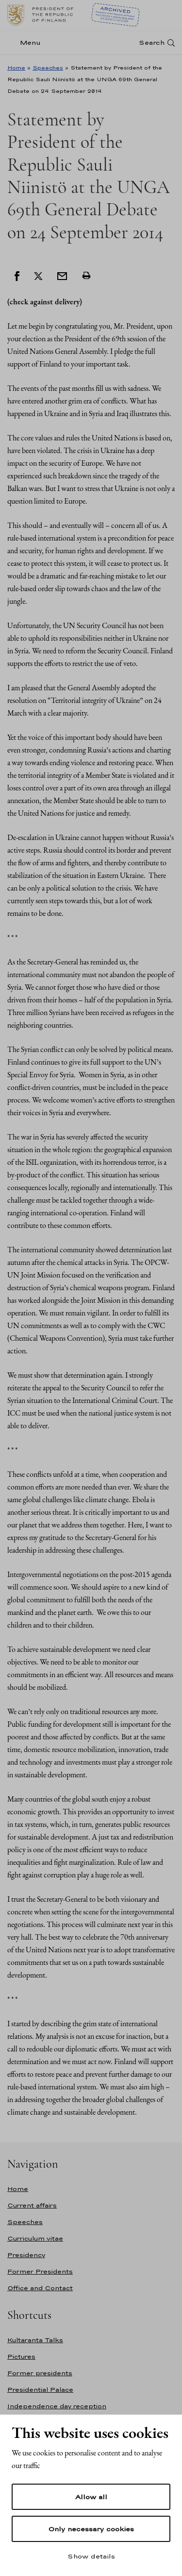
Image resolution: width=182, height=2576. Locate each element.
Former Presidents (40, 2271)
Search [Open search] (152, 42)
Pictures (21, 2356)
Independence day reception (56, 2406)
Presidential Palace (40, 2389)
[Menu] (27, 43)
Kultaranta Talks (35, 2340)
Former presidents (39, 2373)
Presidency (26, 2255)
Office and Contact (40, 2288)
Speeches (48, 67)
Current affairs (32, 2205)
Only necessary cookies (91, 2528)
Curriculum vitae (35, 2238)
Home (16, 67)
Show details (91, 2556)
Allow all (91, 2496)
